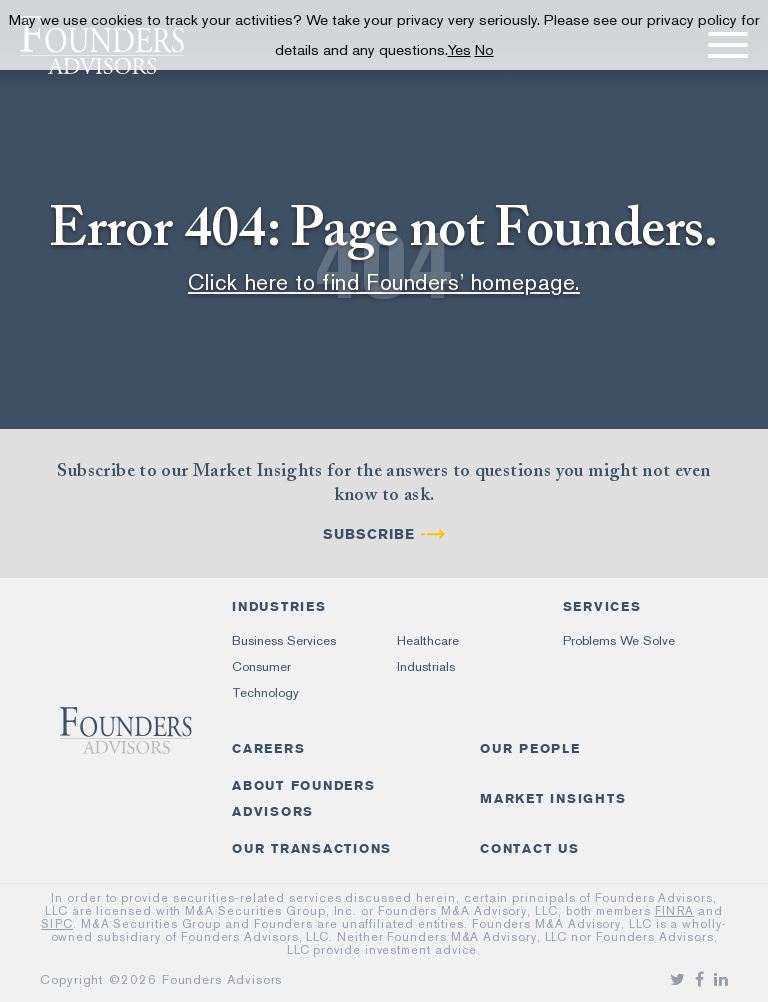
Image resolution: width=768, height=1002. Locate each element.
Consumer (261, 666)
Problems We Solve (619, 640)
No (484, 50)
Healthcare (428, 640)
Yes (459, 50)
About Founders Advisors (304, 798)
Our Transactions (312, 848)
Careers (268, 748)
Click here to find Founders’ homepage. (384, 282)
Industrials (426, 666)
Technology (265, 692)
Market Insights (553, 798)
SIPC (57, 924)
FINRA (675, 911)
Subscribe (369, 534)
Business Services (284, 640)
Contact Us (530, 848)
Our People (530, 748)
